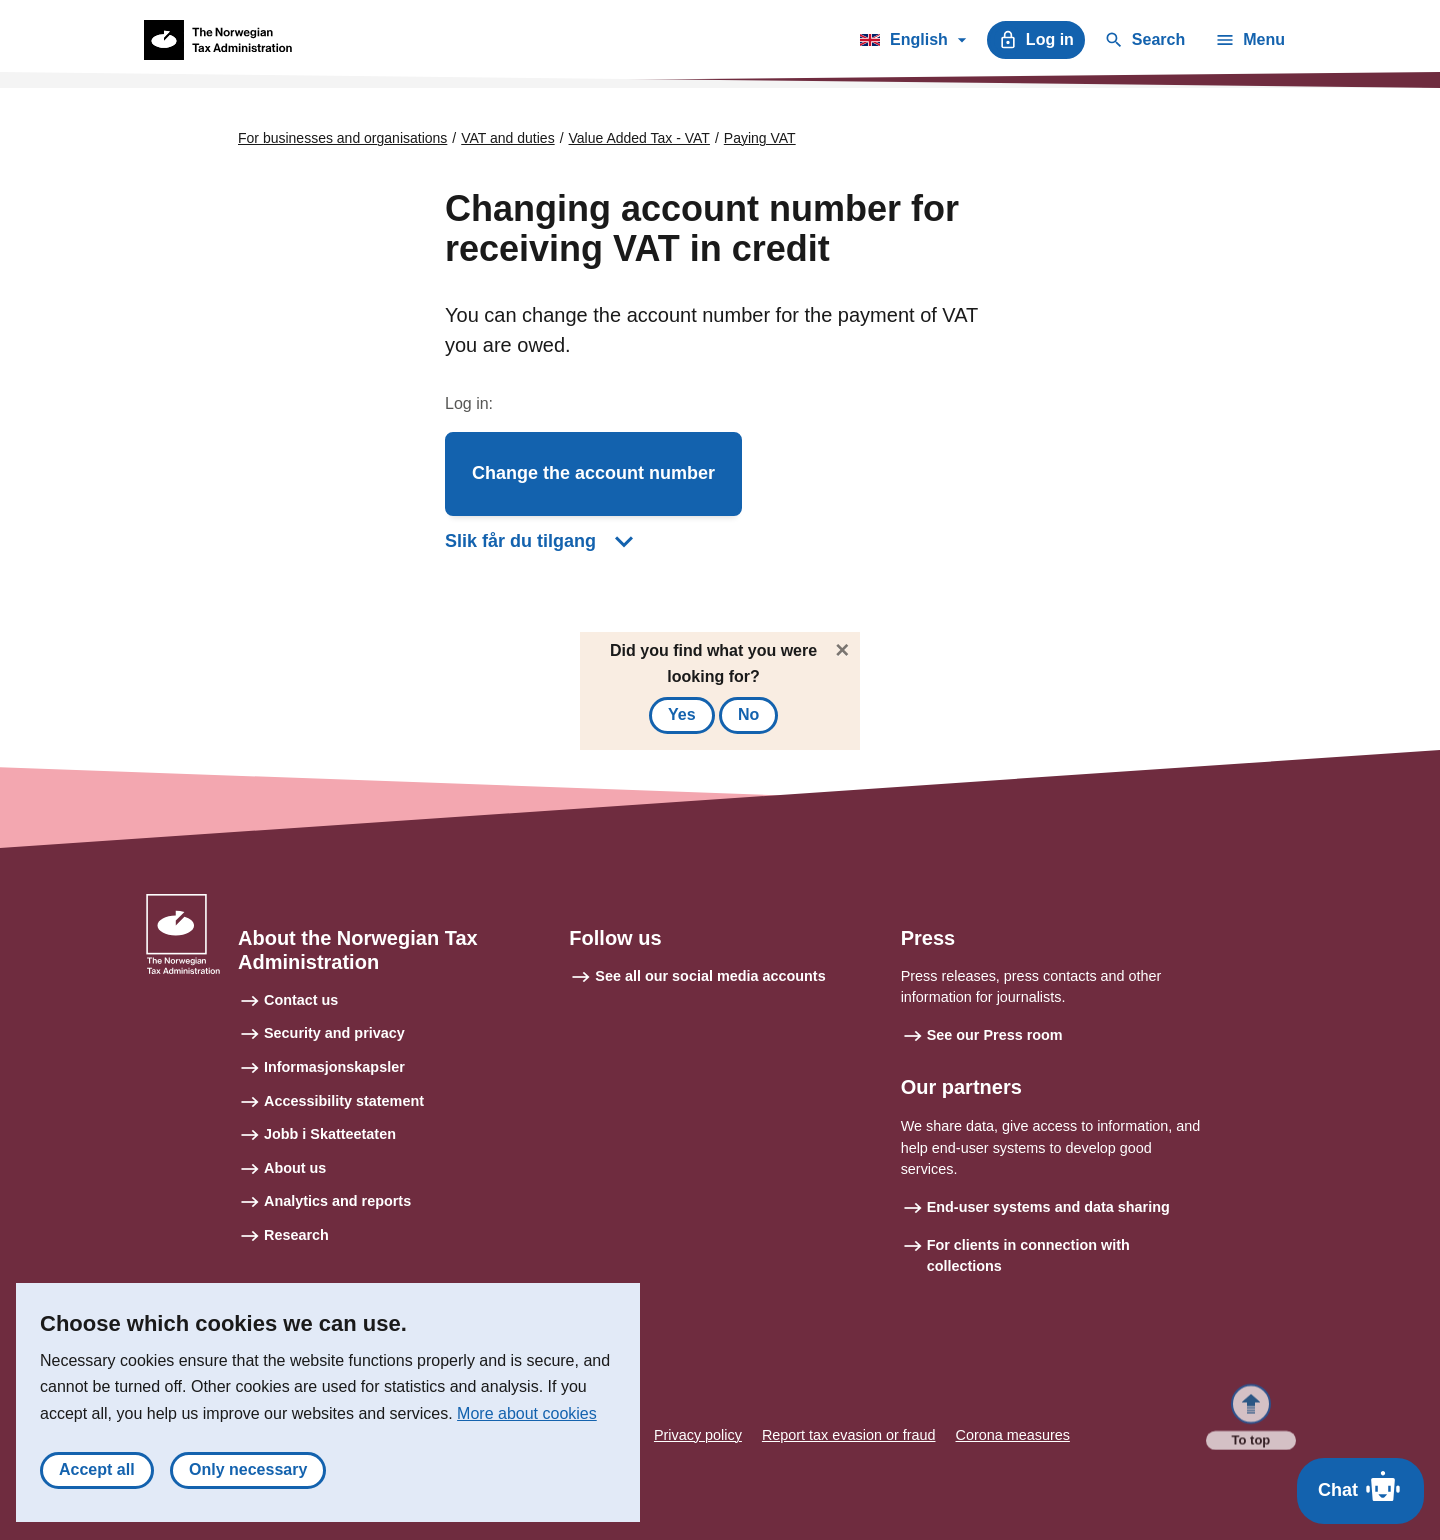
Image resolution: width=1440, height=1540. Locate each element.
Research (296, 1235)
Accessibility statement (344, 1101)
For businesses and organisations (342, 138)
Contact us (301, 1000)
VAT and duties (507, 138)
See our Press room (995, 1035)
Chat (1360, 1486)
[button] (593, 474)
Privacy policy (698, 1435)
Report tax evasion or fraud (849, 1435)
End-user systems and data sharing (1048, 1207)
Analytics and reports (337, 1201)
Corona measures (1013, 1435)
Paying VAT (760, 138)
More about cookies (527, 1423)
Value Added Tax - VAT (639, 138)
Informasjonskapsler (334, 1067)
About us (295, 1168)
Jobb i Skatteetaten (330, 1134)
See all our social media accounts (710, 976)
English (912, 43)
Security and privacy (334, 1033)
